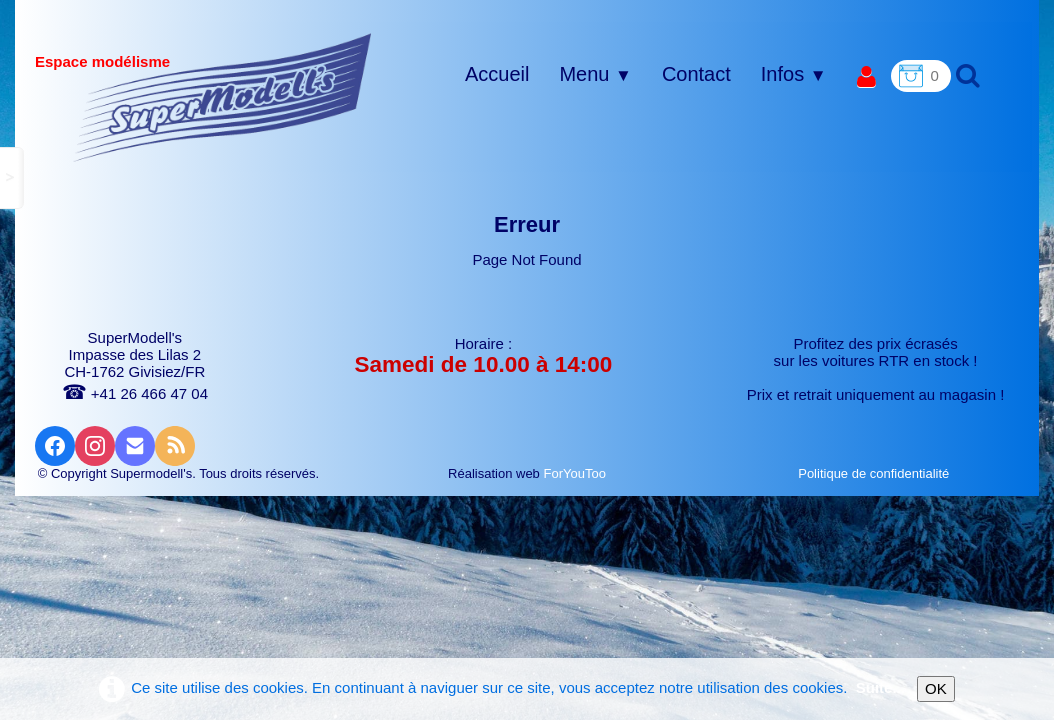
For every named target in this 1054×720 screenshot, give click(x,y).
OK (936, 688)
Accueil (497, 74)
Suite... (880, 687)
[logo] (222, 97)
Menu (595, 74)
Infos (794, 74)
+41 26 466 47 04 (135, 393)
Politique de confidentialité (875, 473)
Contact (696, 74)
